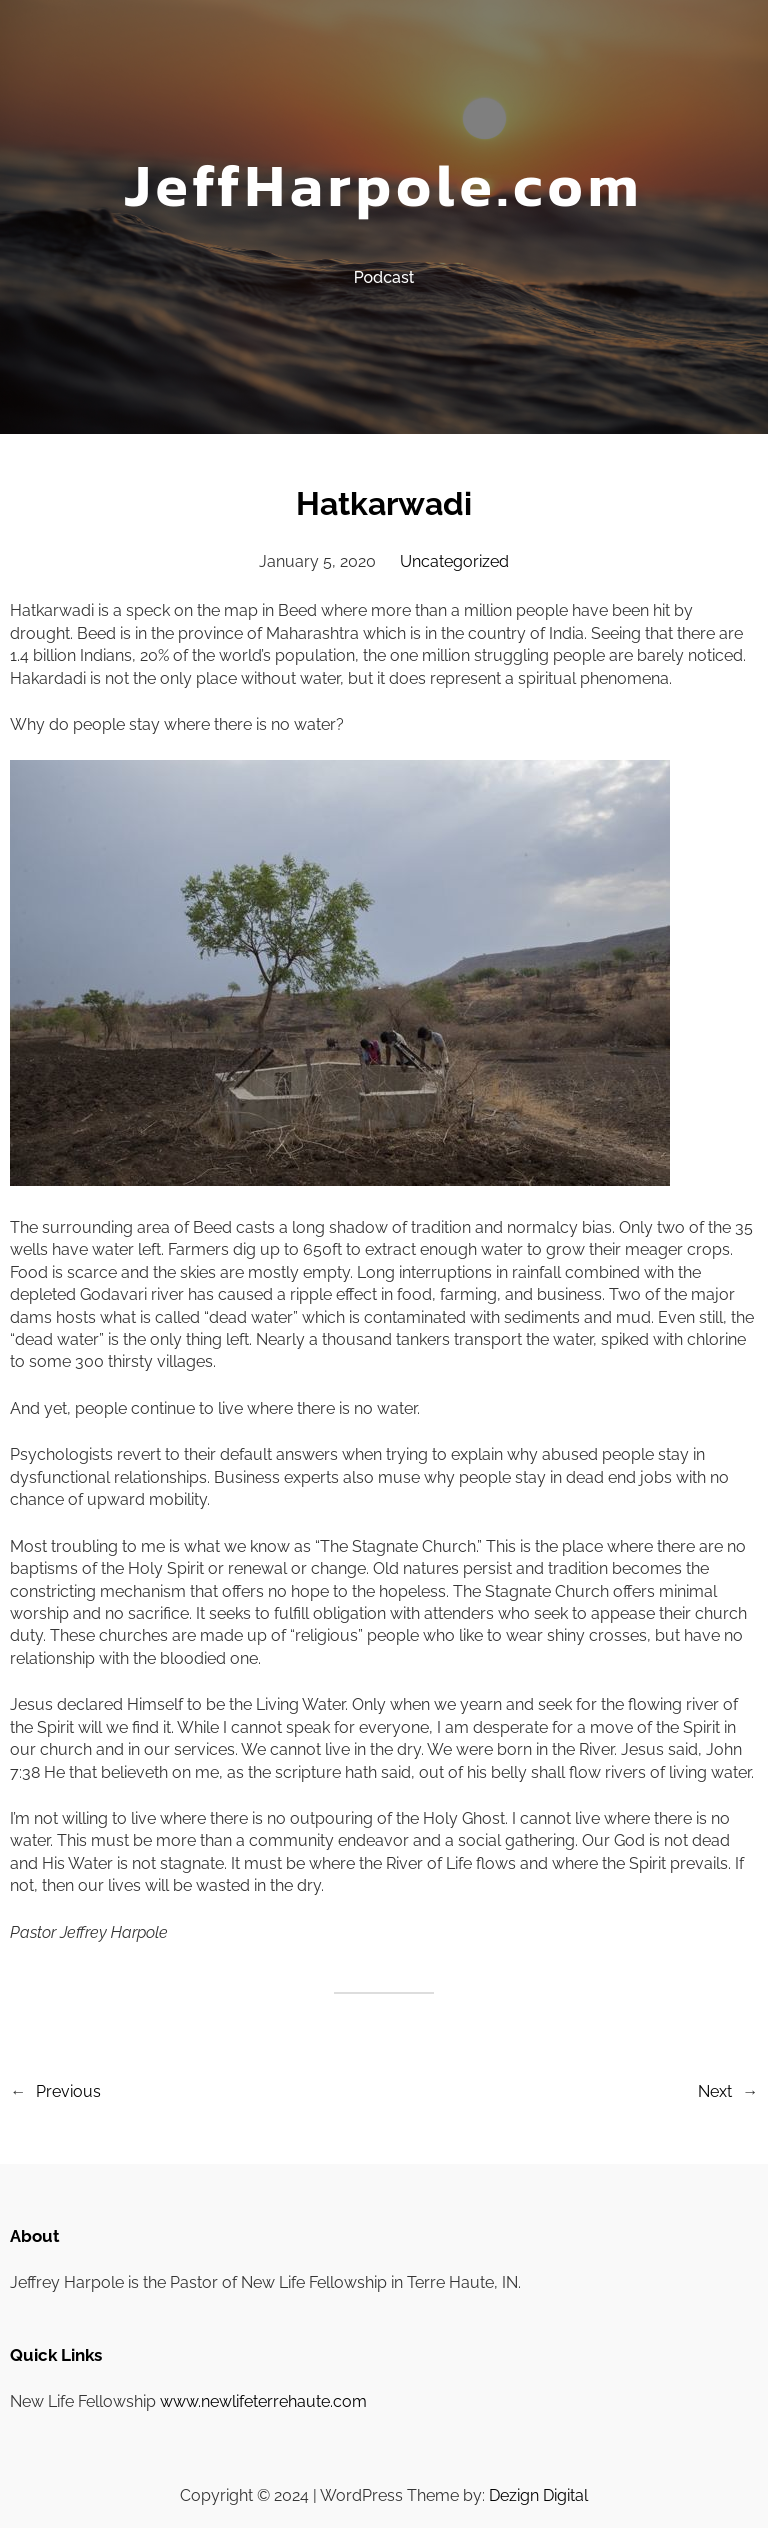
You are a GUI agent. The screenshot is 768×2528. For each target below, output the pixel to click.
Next (715, 2091)
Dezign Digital (538, 2495)
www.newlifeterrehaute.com (263, 2401)
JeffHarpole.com (383, 185)
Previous (68, 2091)
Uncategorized (454, 561)
